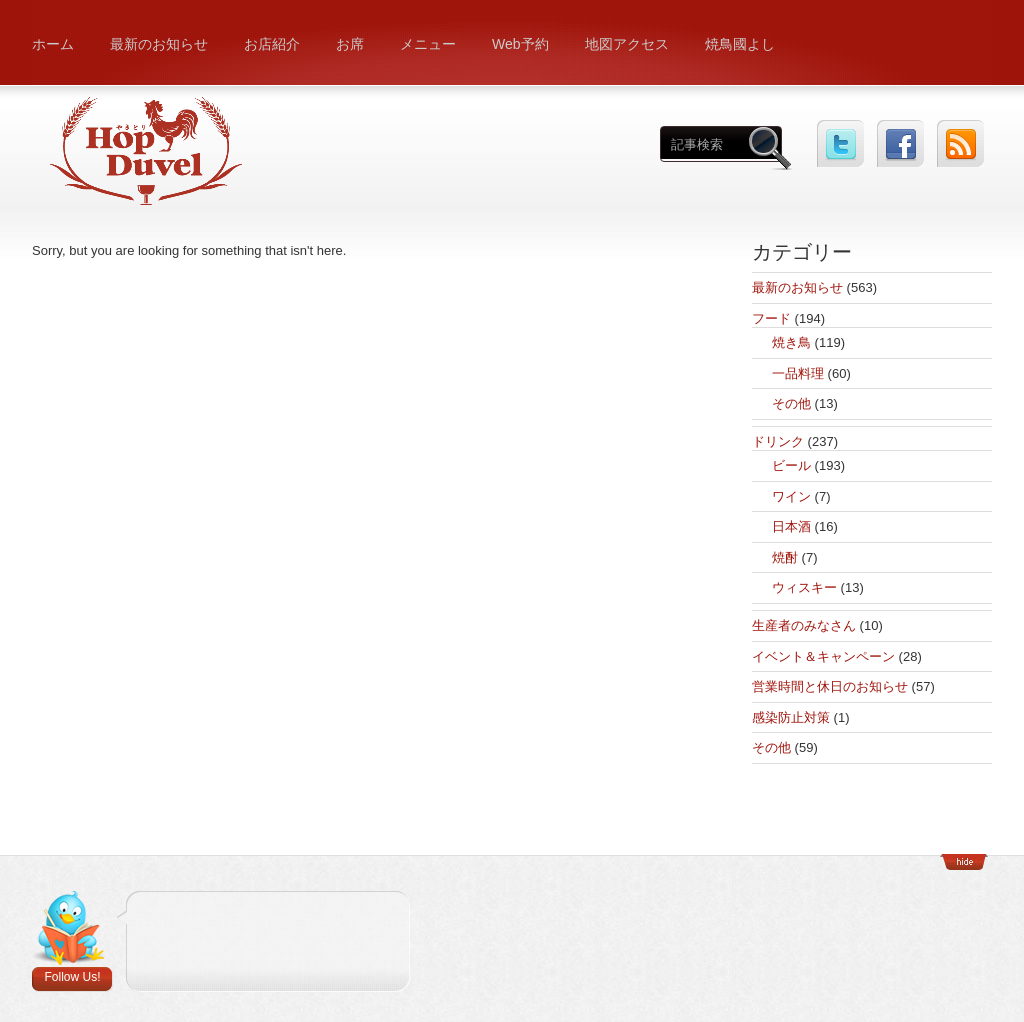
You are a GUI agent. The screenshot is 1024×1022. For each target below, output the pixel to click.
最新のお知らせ (159, 44)
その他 (791, 403)
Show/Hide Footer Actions (964, 862)
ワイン (791, 496)
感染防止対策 (791, 717)
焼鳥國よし (740, 44)
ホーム (53, 44)
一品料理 (798, 373)
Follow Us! (72, 977)
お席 (350, 44)
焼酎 (785, 557)
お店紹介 (272, 44)
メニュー (428, 44)
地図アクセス (627, 44)
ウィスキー (804, 587)
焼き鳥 (791, 342)
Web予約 (520, 44)
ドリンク (778, 441)
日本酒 (791, 526)
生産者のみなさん (804, 625)
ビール (791, 465)
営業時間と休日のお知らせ (830, 686)
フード (771, 318)
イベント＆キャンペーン (823, 656)
